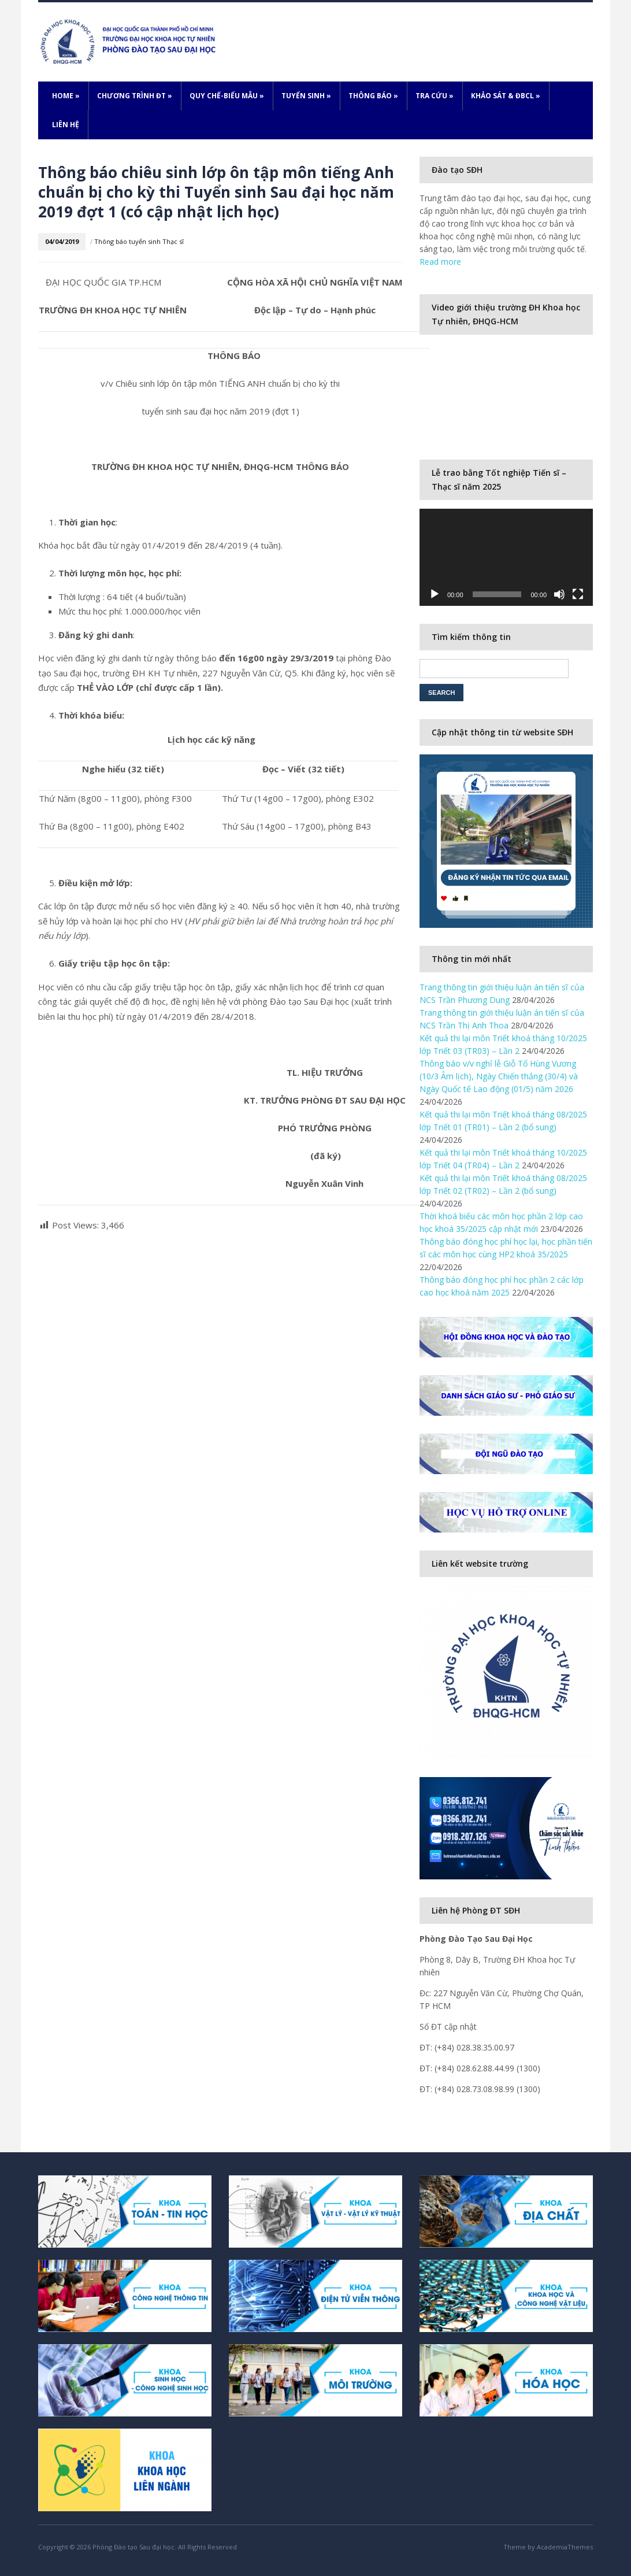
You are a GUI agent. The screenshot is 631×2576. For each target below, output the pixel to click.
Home (66, 96)
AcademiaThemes (565, 2546)
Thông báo (373, 96)
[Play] (434, 594)
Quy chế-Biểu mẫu (227, 96)
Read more (440, 261)
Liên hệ (65, 124)
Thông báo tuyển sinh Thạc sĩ (139, 241)
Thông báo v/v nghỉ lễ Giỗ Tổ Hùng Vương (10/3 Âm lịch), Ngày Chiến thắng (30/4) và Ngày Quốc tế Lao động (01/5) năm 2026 (499, 1076)
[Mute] (559, 594)
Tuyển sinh (306, 96)
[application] (506, 557)
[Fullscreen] (578, 594)
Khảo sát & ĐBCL (505, 96)
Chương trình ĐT (134, 96)
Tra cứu (434, 96)
